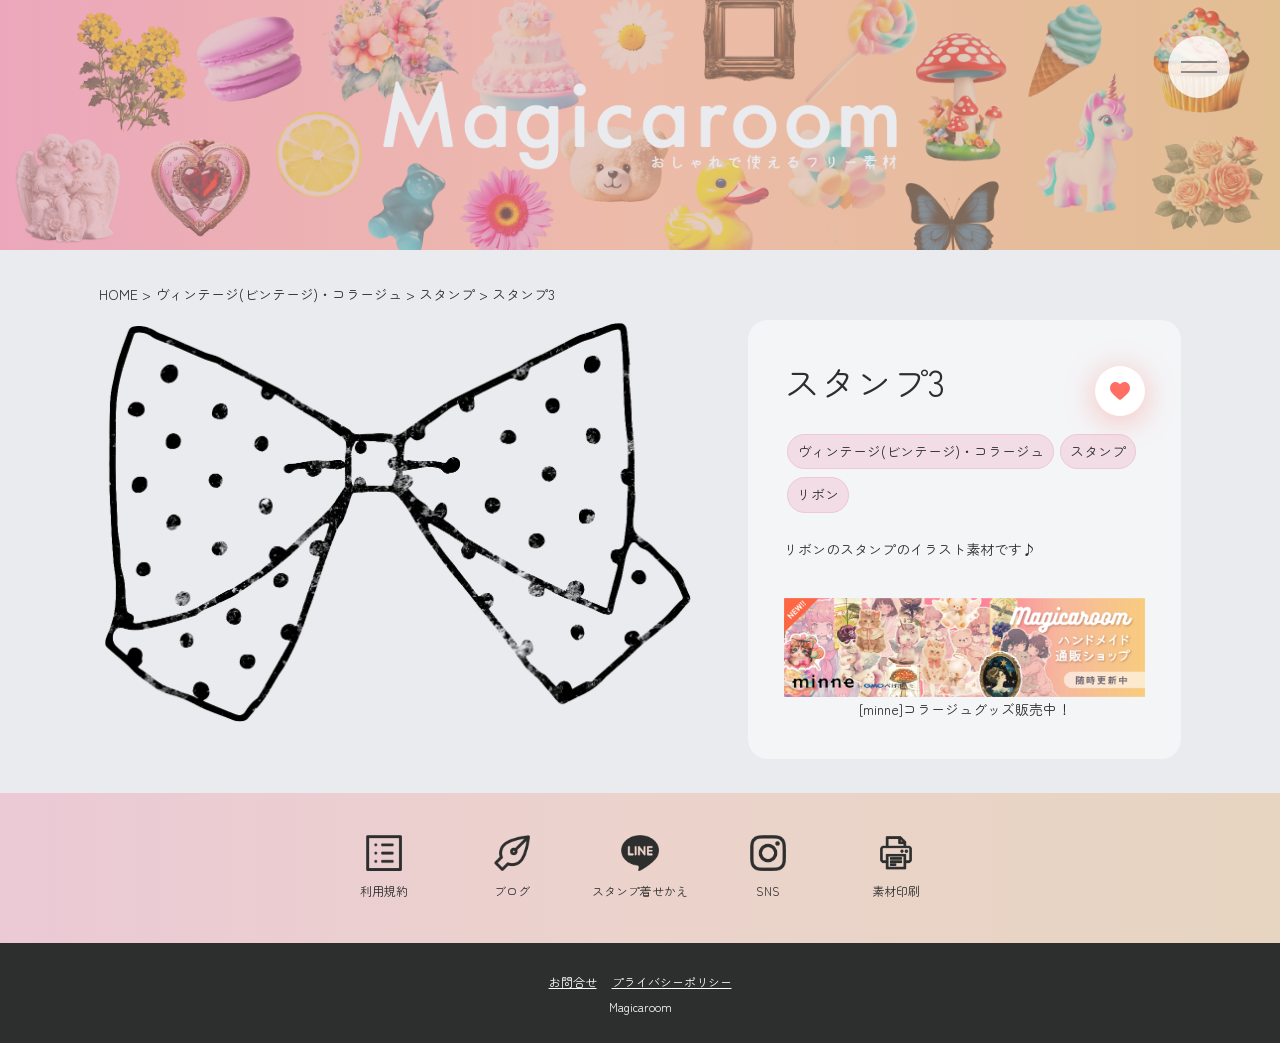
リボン (818, 494)
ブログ (512, 881)
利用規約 (384, 881)
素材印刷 (896, 881)
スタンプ (1098, 451)
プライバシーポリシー (672, 981)
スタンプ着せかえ (640, 881)
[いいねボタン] (1120, 391)
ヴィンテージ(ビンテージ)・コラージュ (920, 451)
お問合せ (573, 981)
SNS (768, 881)
